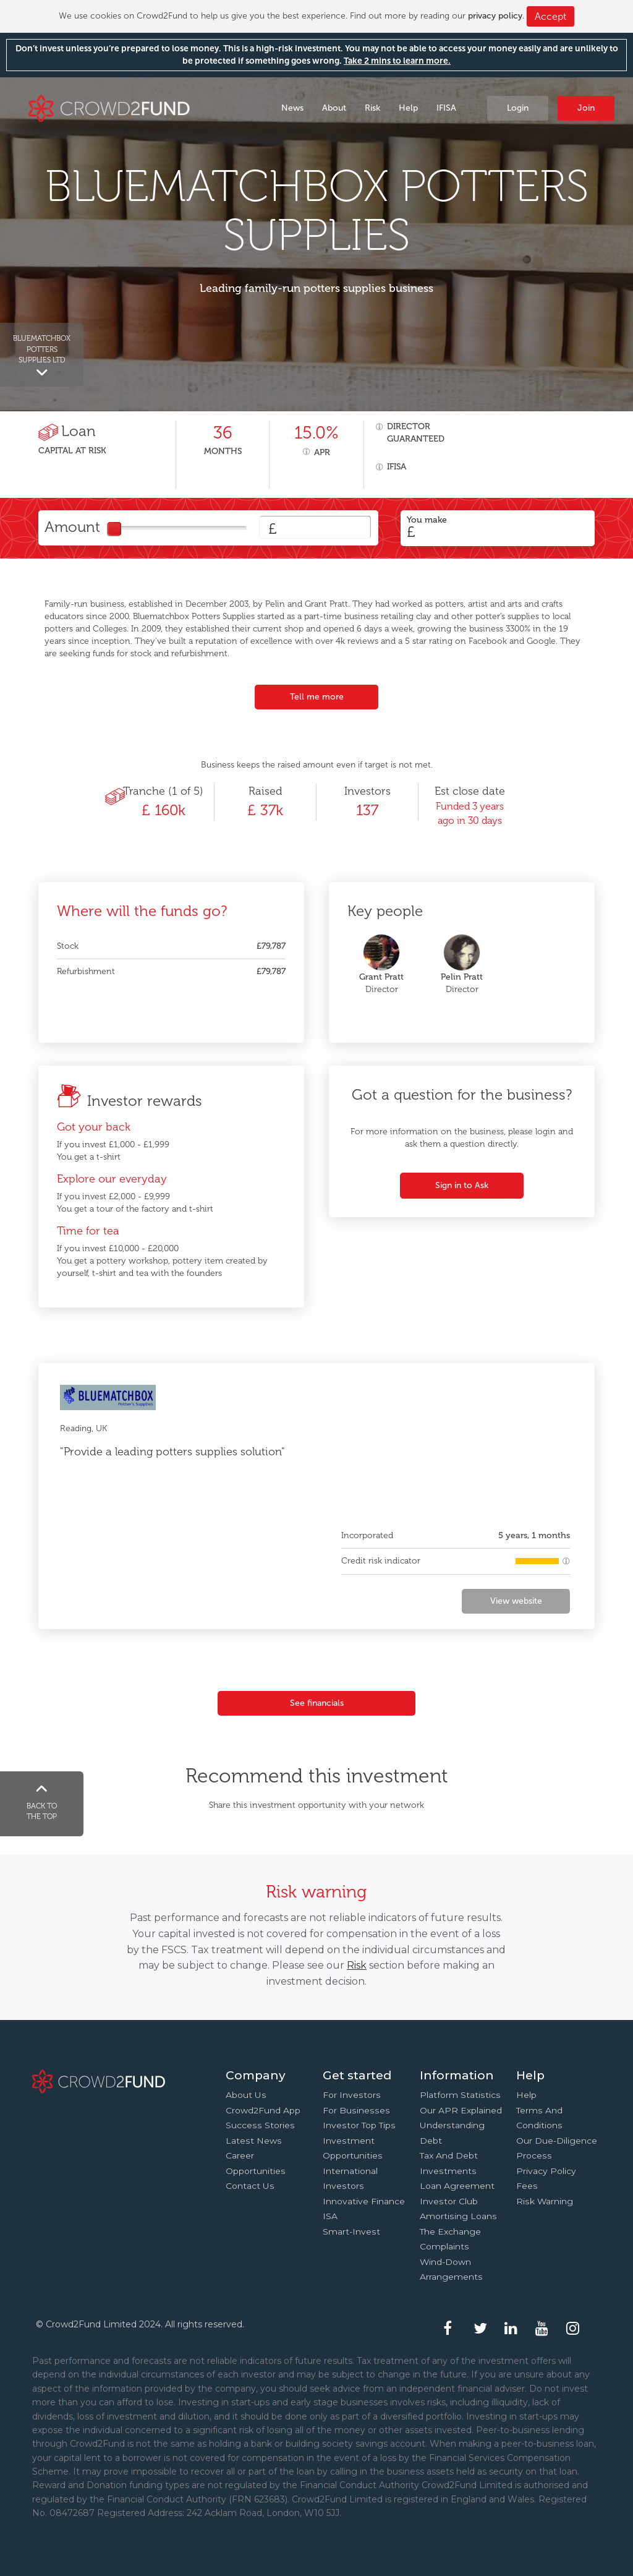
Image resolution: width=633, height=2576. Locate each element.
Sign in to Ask (461, 1185)
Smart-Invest (351, 2231)
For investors (352, 2095)
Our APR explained (461, 2110)
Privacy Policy (546, 2171)
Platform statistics (460, 2095)
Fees (527, 2186)
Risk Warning (544, 2201)
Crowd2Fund (109, 107)
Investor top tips (359, 2125)
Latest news (254, 2141)
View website (516, 1601)
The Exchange (450, 2231)
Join (586, 108)
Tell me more (317, 696)
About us (246, 2095)
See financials (317, 1703)
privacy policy (495, 16)
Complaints (444, 2246)
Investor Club (449, 2201)
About (334, 108)
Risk (372, 108)
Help (408, 108)
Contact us (250, 2186)
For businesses (356, 2110)
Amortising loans (458, 2216)
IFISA (446, 108)
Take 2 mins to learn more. (397, 61)
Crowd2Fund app (263, 2110)
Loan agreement (457, 2186)
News (292, 108)
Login (518, 108)
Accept (550, 16)
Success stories (260, 2125)
